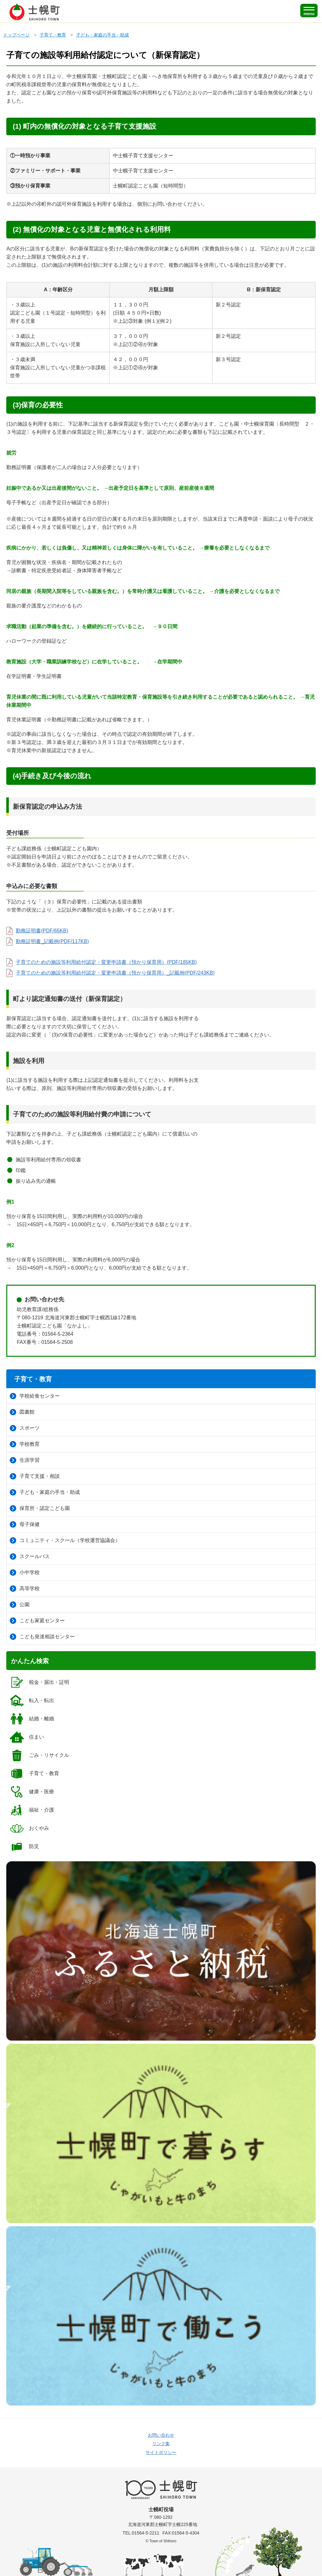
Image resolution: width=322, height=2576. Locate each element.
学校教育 (25, 1444)
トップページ (16, 34)
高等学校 (25, 1588)
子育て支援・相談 (35, 1476)
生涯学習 (25, 1460)
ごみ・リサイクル (39, 1755)
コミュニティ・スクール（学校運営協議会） (65, 1540)
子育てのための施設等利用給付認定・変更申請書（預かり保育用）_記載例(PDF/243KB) (115, 972)
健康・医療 (31, 1792)
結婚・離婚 (31, 1719)
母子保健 (25, 1524)
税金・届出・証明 (39, 1682)
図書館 (22, 1412)
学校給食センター (35, 1396)
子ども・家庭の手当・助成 (102, 34)
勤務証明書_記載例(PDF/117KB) (52, 941)
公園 (20, 1604)
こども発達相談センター (42, 1637)
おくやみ (29, 1828)
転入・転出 (31, 1701)
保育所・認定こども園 (40, 1508)
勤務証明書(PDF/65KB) (42, 930)
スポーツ (25, 1428)
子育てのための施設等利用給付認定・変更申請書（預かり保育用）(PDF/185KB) (106, 962)
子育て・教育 (53, 34)
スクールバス (30, 1556)
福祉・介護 (31, 1810)
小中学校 (25, 1572)
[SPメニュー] (309, 10)
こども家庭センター (37, 1621)
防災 (24, 1846)
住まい (26, 1737)
